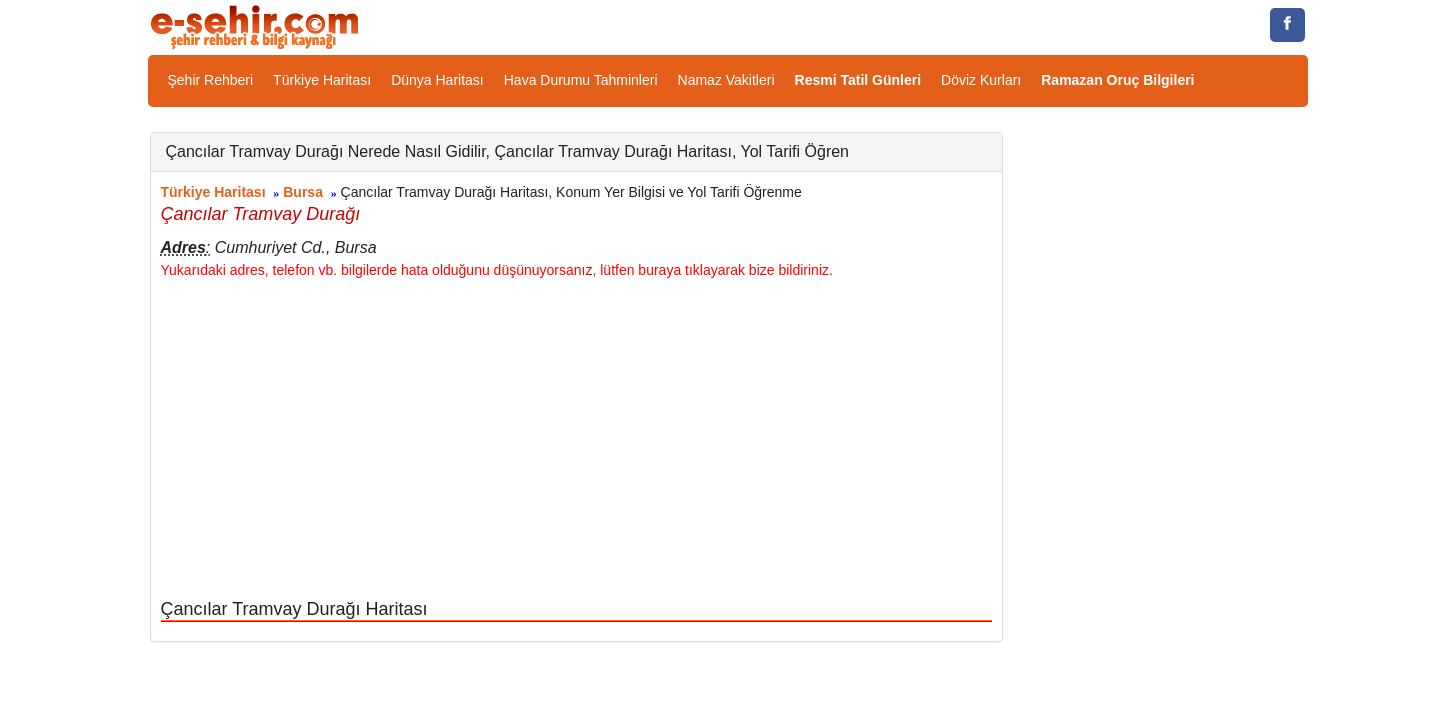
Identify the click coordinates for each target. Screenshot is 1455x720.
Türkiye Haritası (322, 80)
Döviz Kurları (981, 80)
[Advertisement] (576, 440)
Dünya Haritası (437, 80)
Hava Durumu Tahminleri (581, 80)
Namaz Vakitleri (726, 80)
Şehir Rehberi (211, 80)
